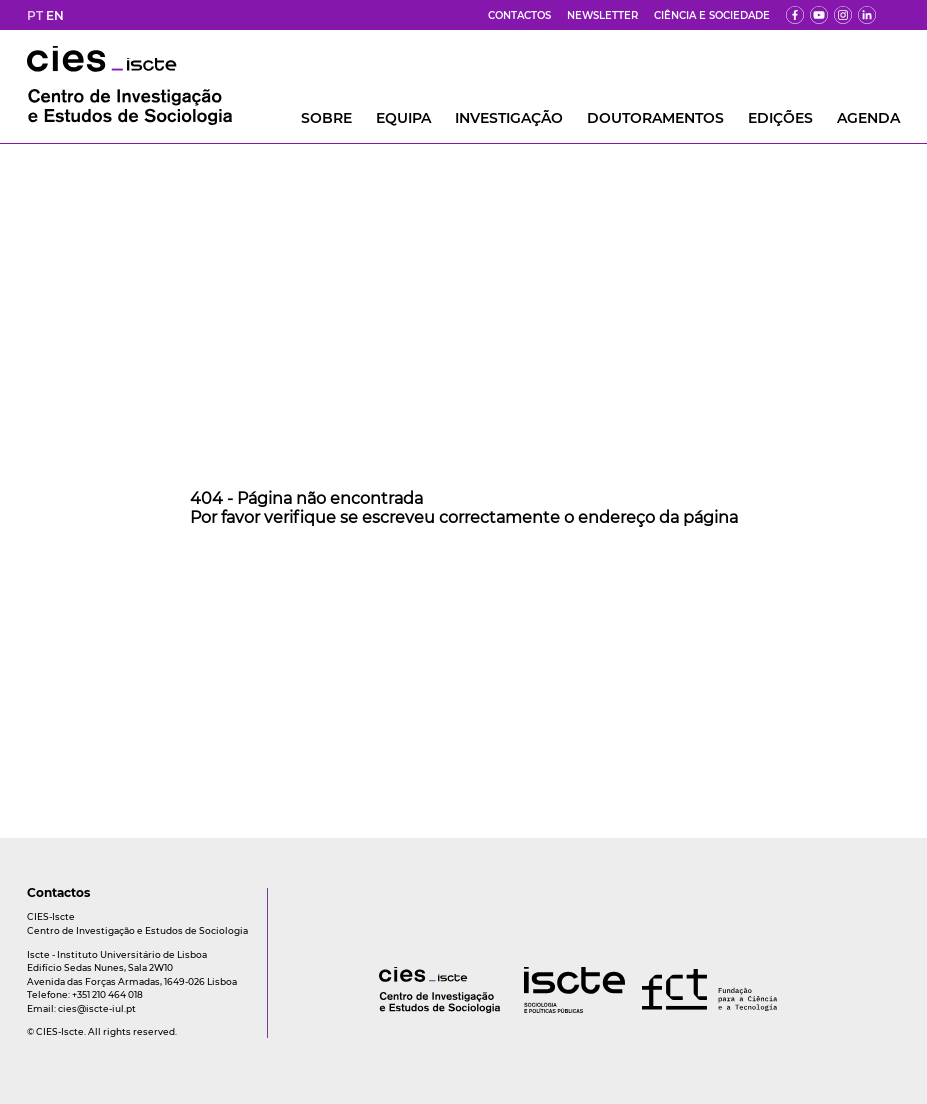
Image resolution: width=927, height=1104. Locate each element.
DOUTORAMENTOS (655, 118)
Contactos (519, 15)
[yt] (819, 15)
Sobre (326, 118)
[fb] (795, 15)
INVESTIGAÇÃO (509, 118)
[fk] (843, 15)
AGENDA (868, 118)
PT (35, 15)
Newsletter (602, 15)
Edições (780, 118)
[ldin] (867, 15)
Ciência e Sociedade (712, 15)
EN (55, 15)
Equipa (403, 118)
